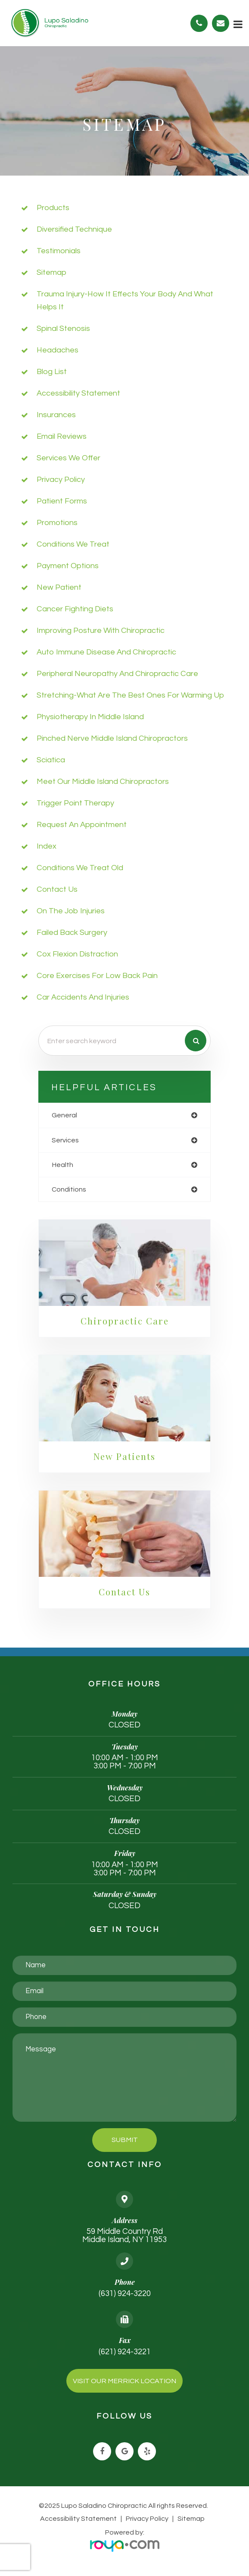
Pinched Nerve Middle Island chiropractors (112, 738)
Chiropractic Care (124, 1321)
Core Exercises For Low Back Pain (97, 976)
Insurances (56, 415)
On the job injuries (71, 911)
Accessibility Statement (79, 2520)
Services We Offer (68, 458)
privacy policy (61, 479)
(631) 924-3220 (125, 2295)
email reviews (62, 436)
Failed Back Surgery (72, 932)
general (64, 1115)
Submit (125, 2141)
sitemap (51, 272)
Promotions (57, 523)
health (62, 1164)
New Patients (124, 1457)
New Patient (59, 587)
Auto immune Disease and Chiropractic (106, 652)
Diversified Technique (74, 229)
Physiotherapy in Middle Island (90, 717)
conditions (69, 1189)
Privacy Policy (147, 2520)
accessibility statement (78, 393)
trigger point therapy (75, 803)
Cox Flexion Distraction (77, 954)
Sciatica (51, 760)
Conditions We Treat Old (80, 868)
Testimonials (59, 251)
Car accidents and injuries (83, 997)
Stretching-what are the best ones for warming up (130, 695)
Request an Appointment (82, 825)
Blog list (52, 372)
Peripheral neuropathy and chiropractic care (117, 674)
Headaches (57, 350)
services (65, 1140)
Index (46, 846)
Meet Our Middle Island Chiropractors (103, 781)
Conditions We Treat (73, 544)
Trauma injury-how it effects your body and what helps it (125, 300)
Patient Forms (62, 501)
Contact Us (57, 889)
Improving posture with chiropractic (101, 630)
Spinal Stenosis (63, 328)
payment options (68, 566)
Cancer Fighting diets (75, 609)
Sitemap (190, 2520)
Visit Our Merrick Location (124, 2382)
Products (53, 208)
